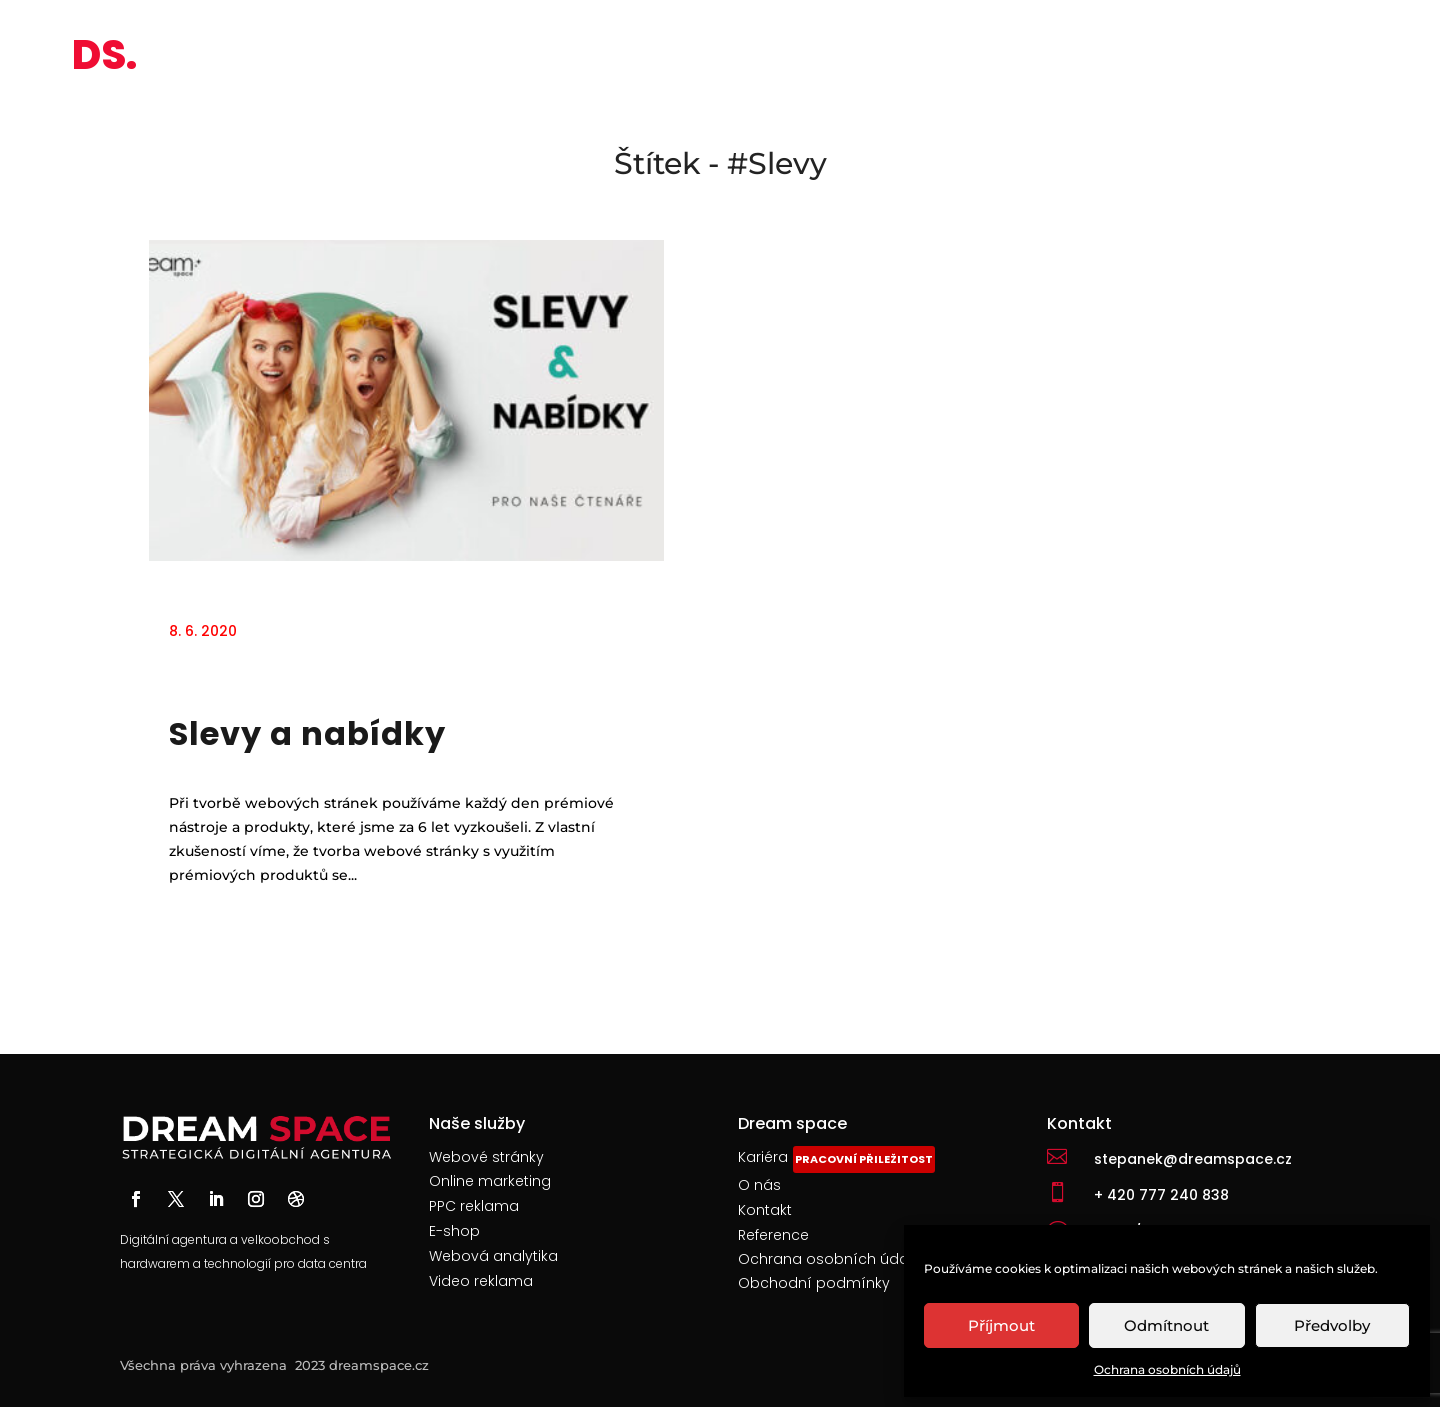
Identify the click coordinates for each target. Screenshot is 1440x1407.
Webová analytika (493, 1256)
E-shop (454, 1231)
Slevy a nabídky (307, 733)
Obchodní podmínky (816, 1283)
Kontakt (765, 1210)
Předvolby (1332, 1325)
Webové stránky (486, 1157)
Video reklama (481, 1281)
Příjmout (1001, 1325)
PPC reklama (474, 1206)
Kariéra (763, 1157)
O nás (759, 1185)
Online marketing (490, 1181)
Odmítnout (1166, 1325)
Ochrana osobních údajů (1167, 1369)
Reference (773, 1235)
